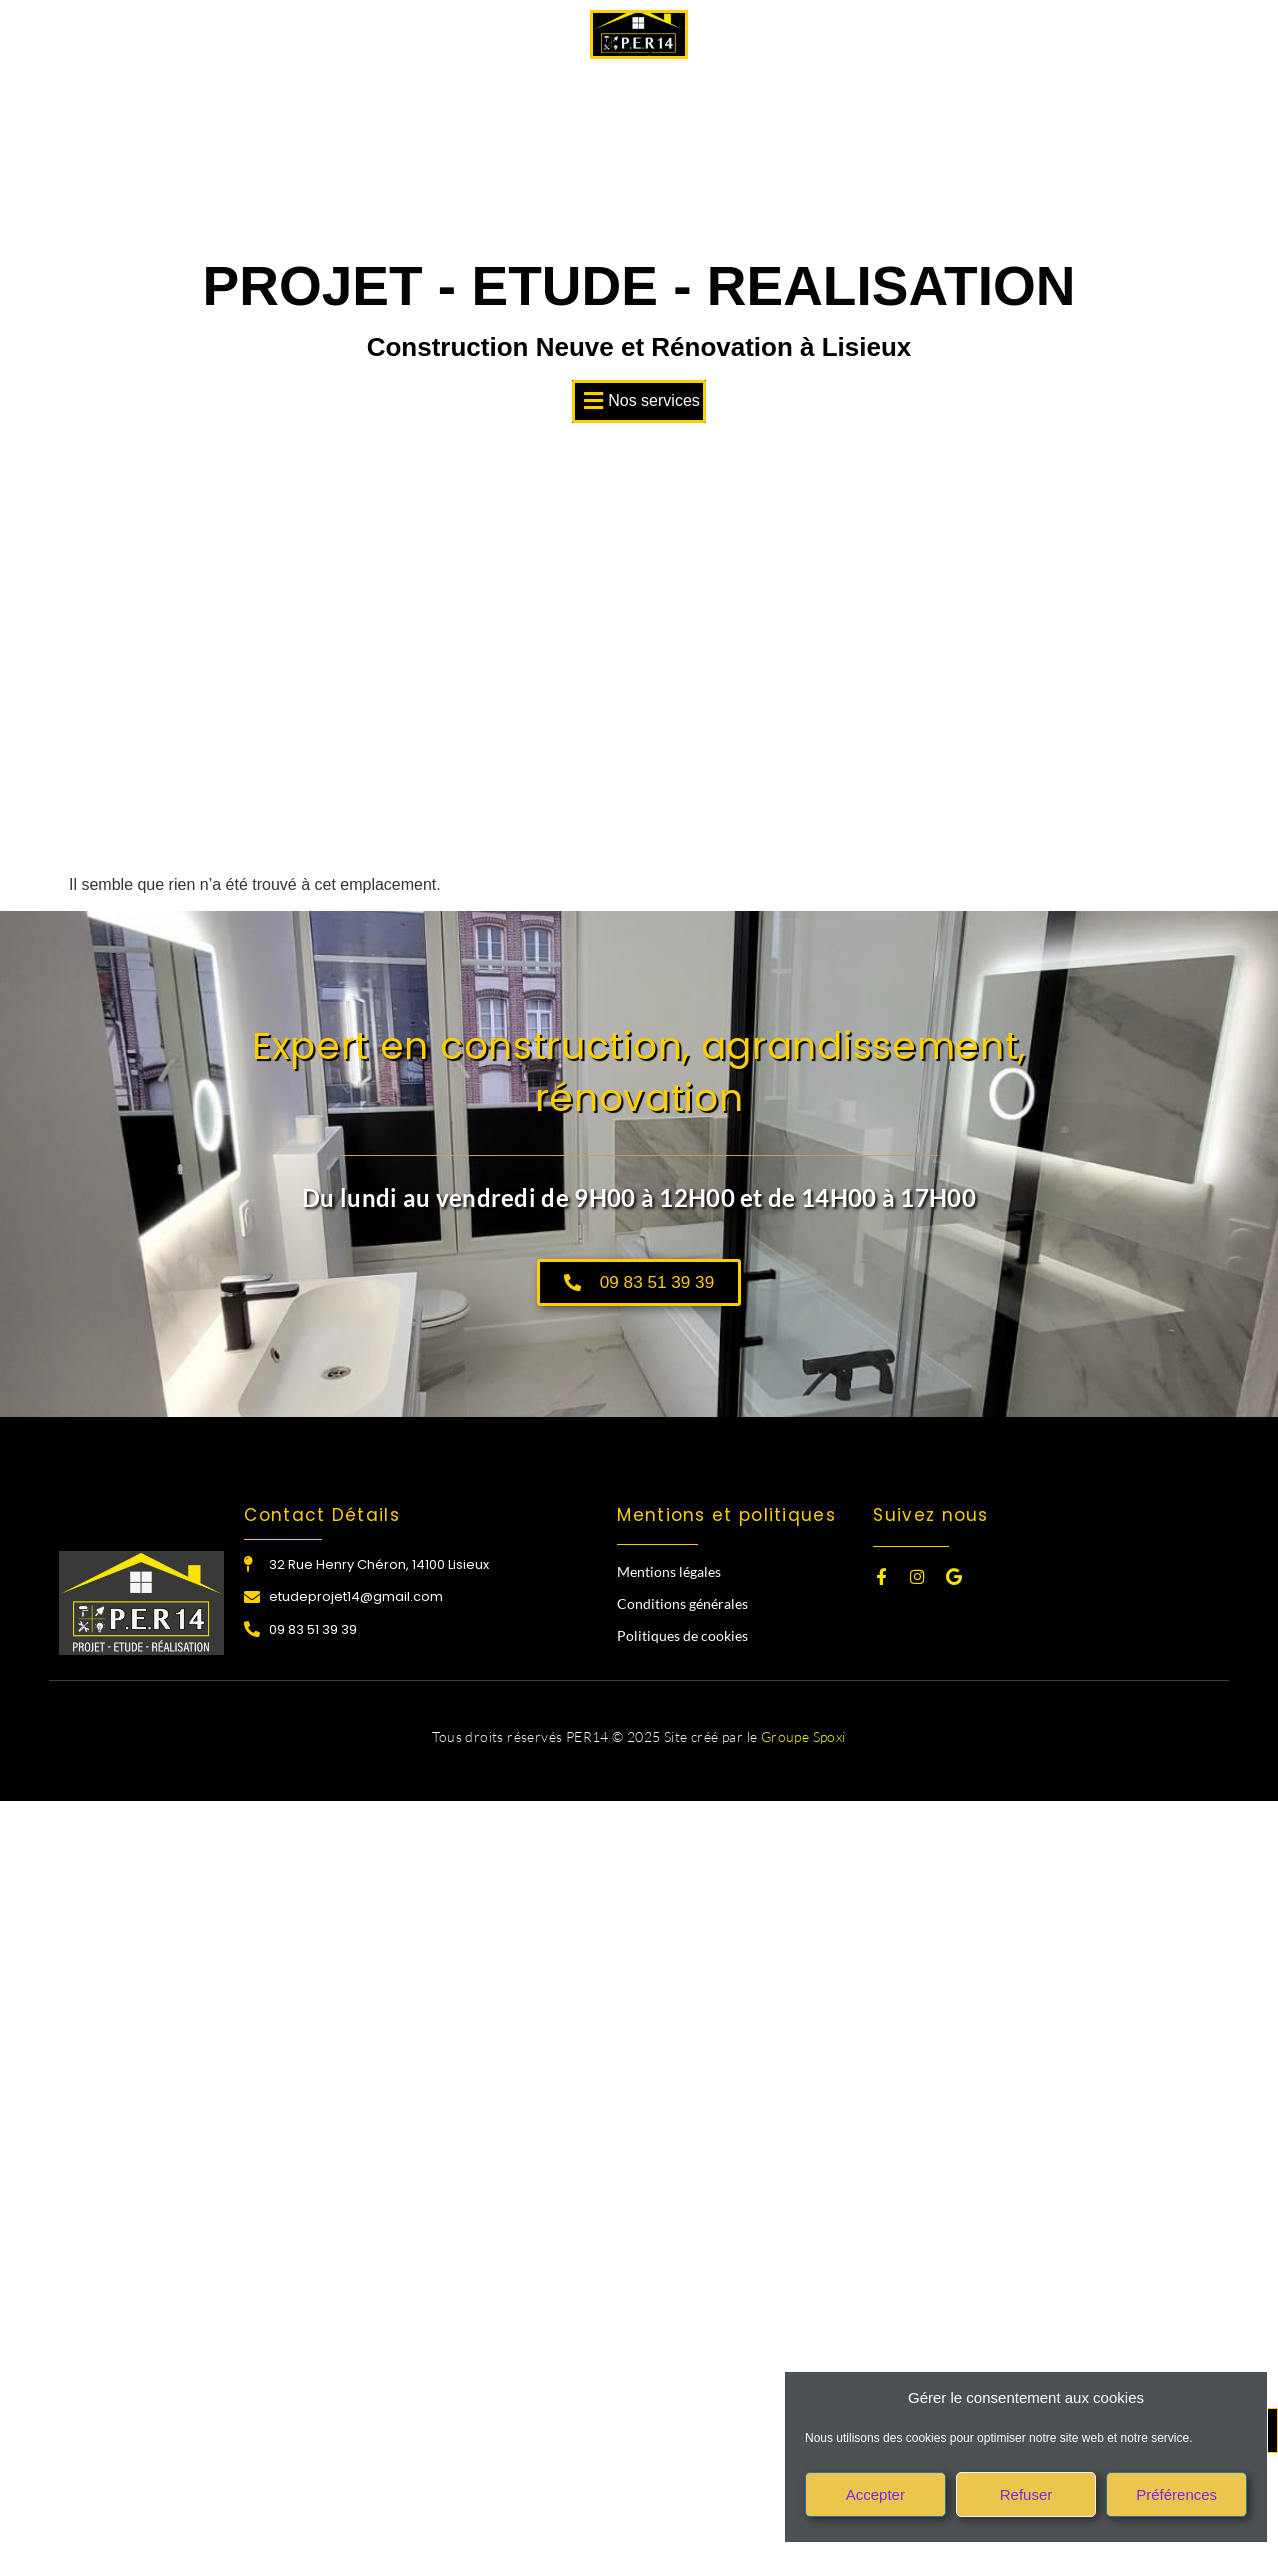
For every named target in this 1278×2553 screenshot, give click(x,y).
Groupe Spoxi (803, 1738)
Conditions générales (682, 1605)
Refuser (1026, 2494)
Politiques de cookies (682, 1637)
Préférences (1176, 2494)
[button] (639, 401)
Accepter (875, 2494)
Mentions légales (669, 1573)
